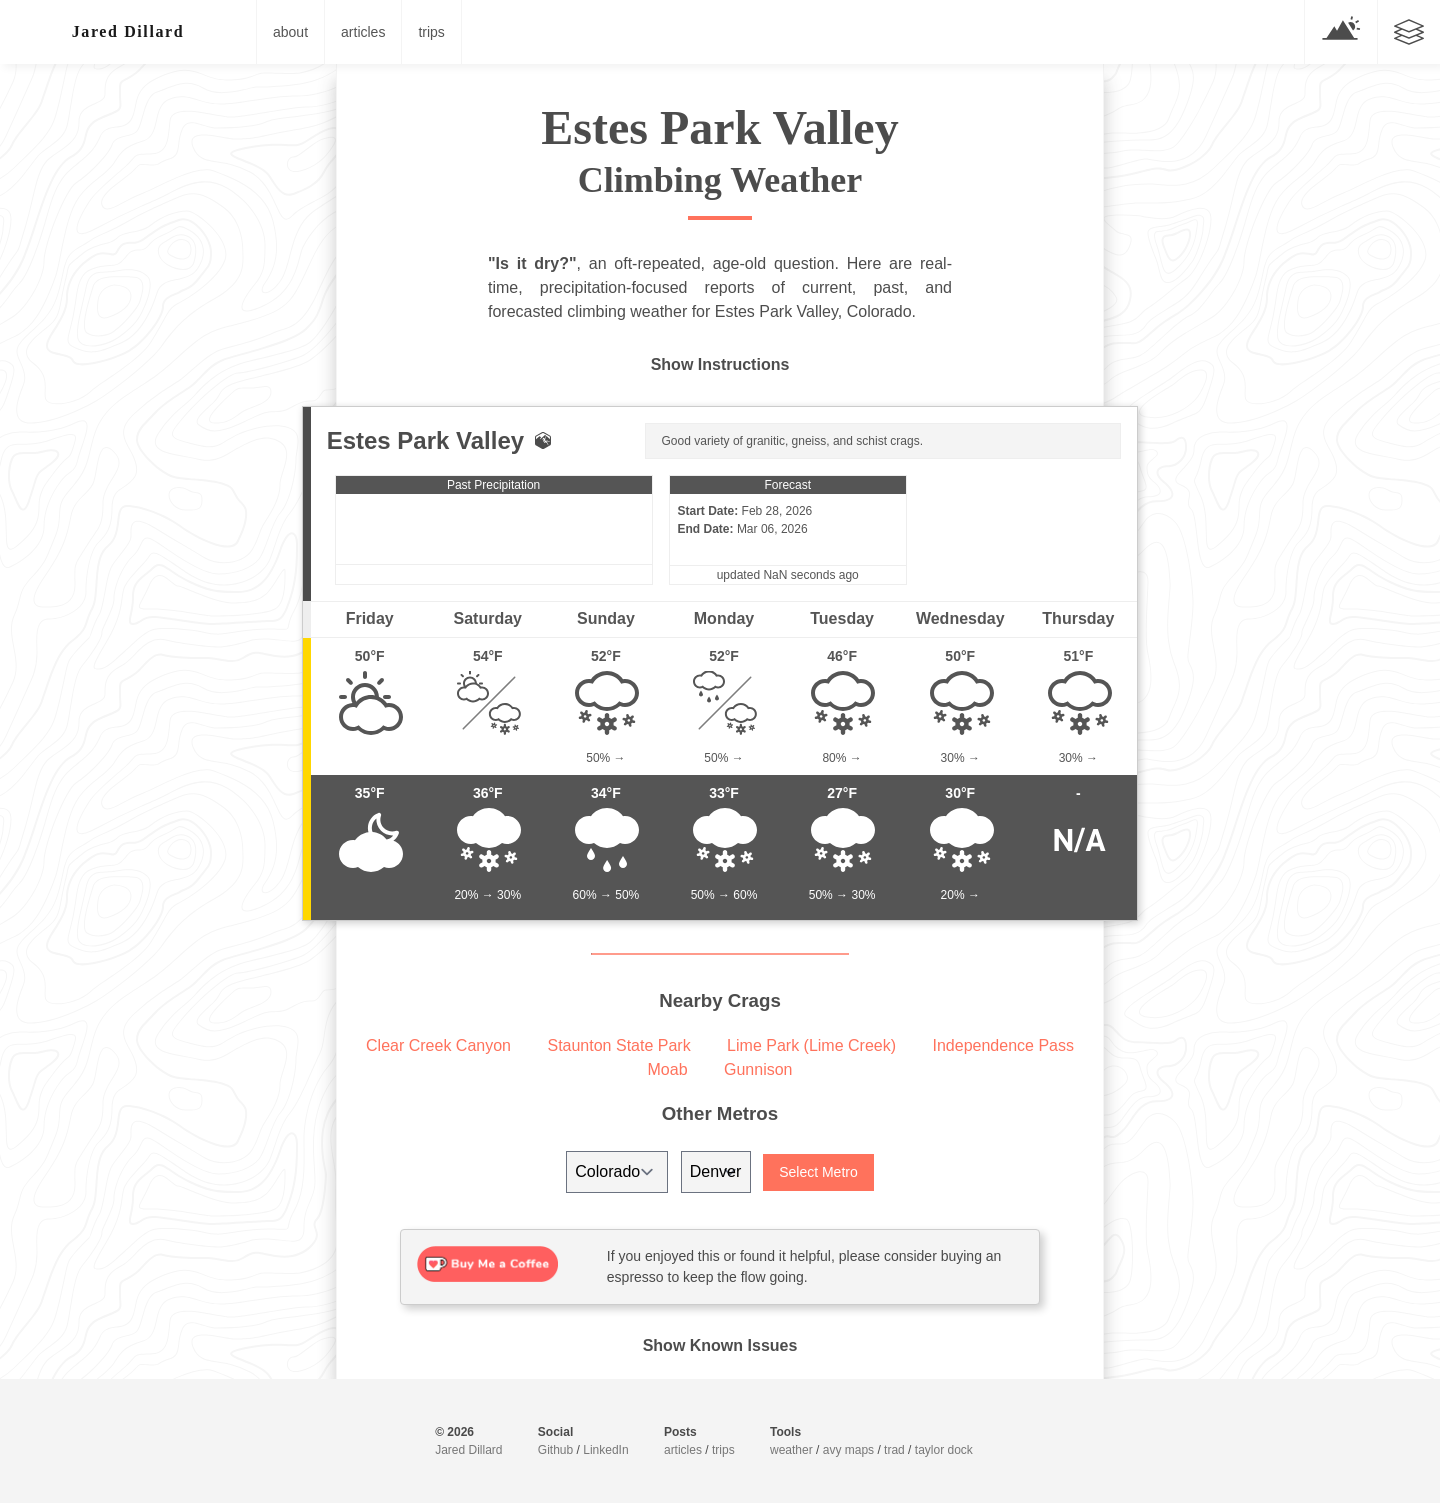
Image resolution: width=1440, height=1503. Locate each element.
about (290, 32)
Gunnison (758, 1069)
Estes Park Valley (425, 440)
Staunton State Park (618, 1045)
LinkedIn (605, 1450)
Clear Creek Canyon (438, 1045)
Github (555, 1450)
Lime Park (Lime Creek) (811, 1045)
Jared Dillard (468, 1450)
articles (363, 32)
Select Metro (818, 1172)
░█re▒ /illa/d (128, 31)
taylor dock (944, 1450)
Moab (668, 1069)
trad (894, 1450)
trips (431, 32)
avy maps (848, 1450)
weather (791, 1450)
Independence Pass (1003, 1045)
